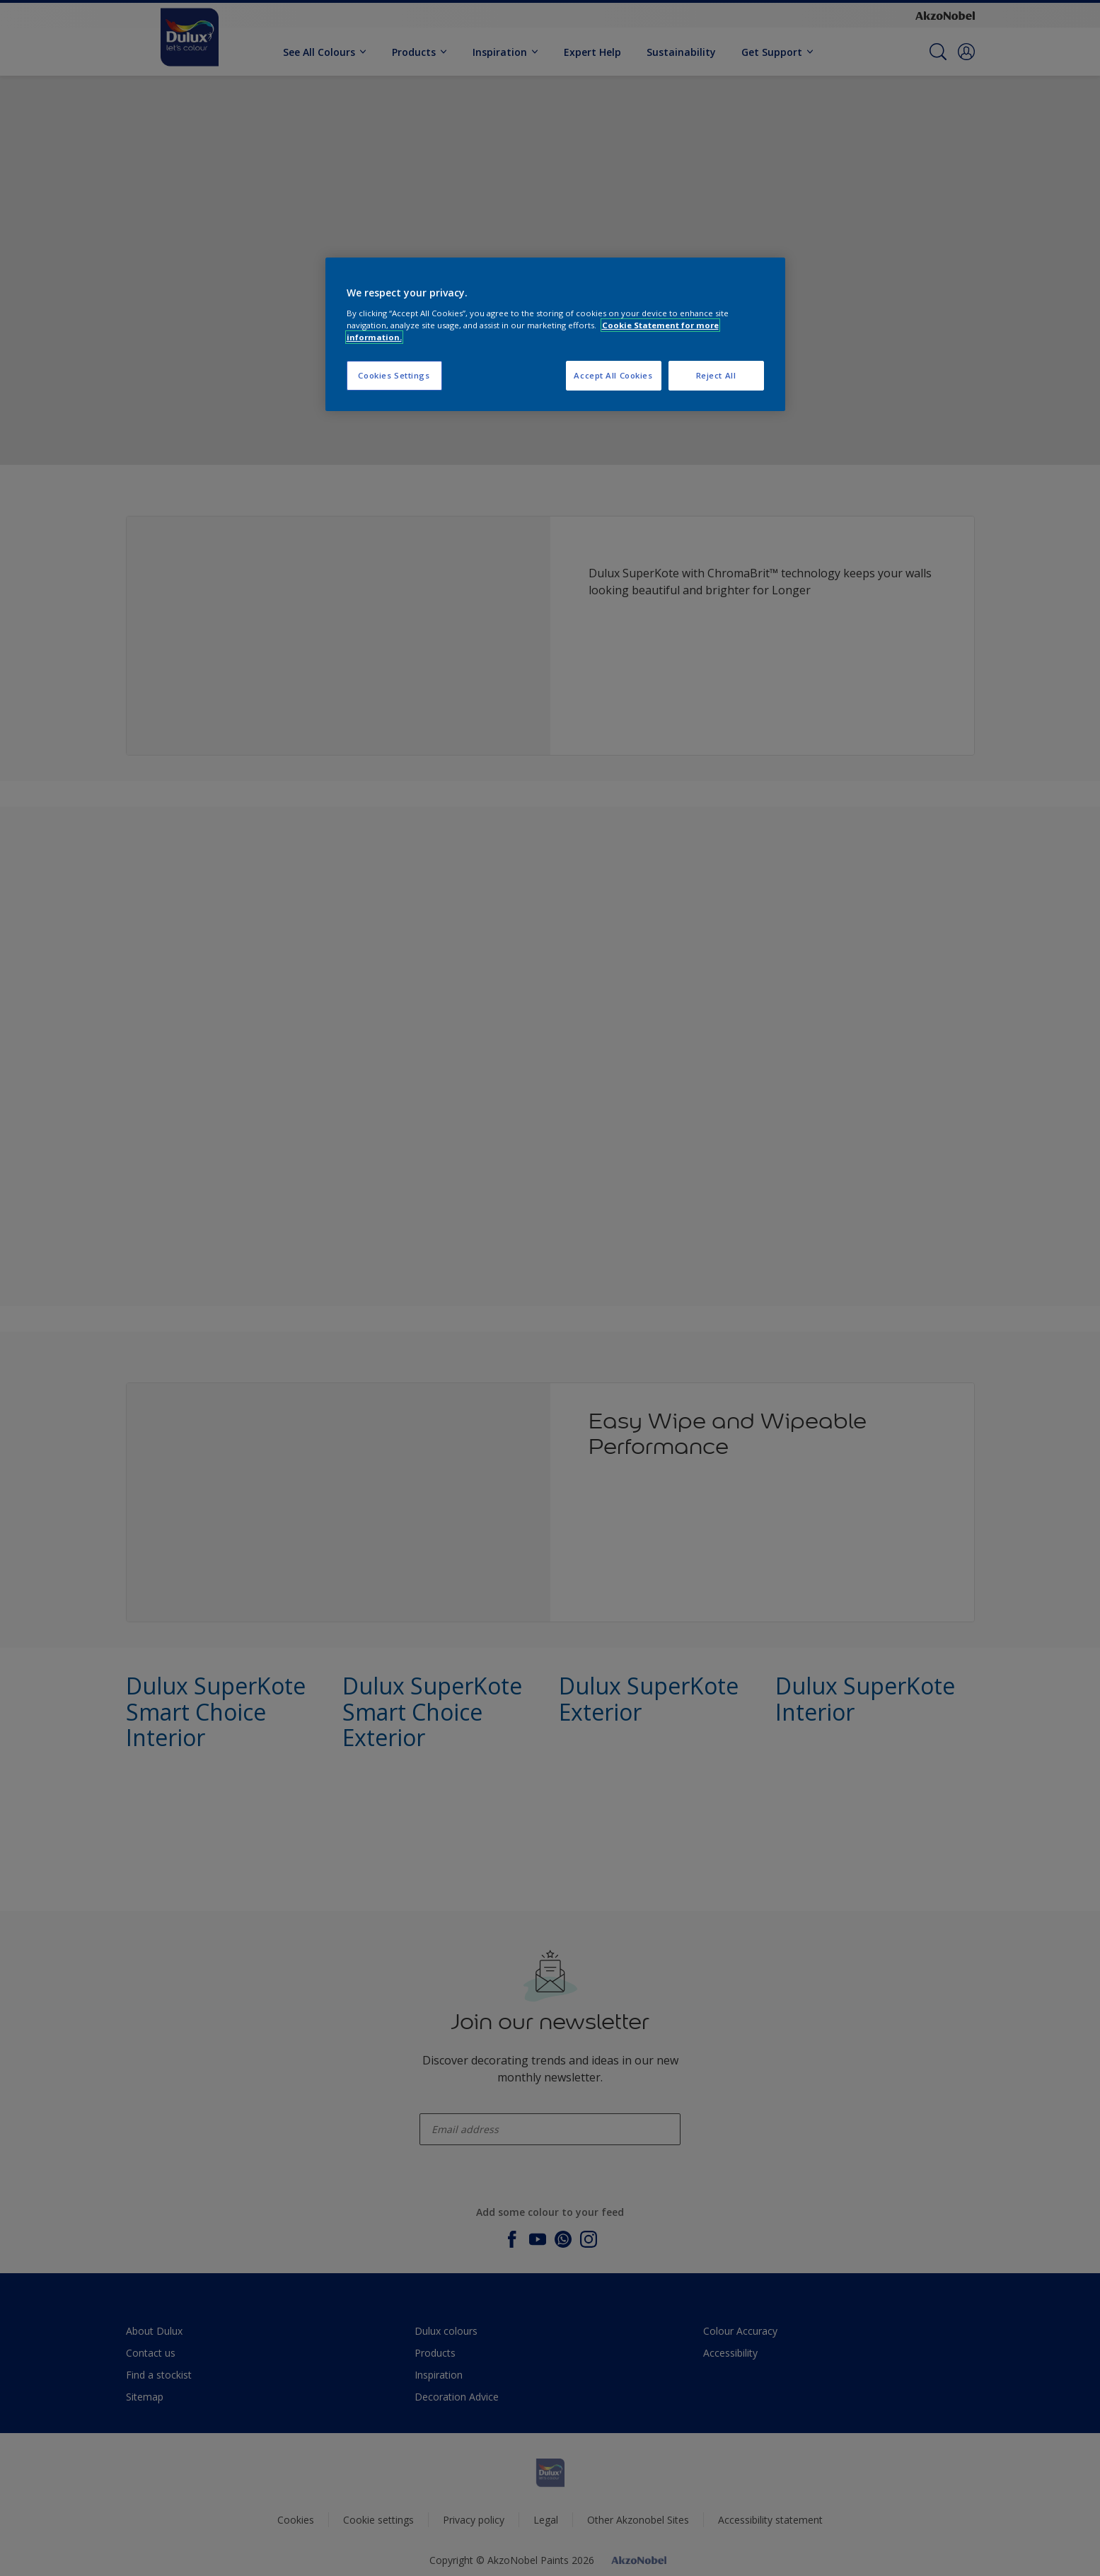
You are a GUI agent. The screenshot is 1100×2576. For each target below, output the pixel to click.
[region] (555, 334)
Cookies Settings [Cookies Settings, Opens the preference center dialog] (393, 375)
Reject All (716, 375)
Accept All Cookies (613, 375)
